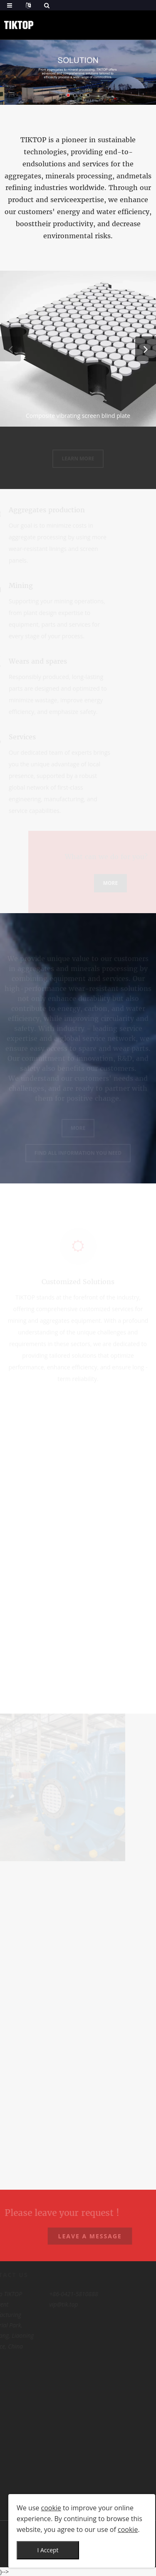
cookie (51, 2507)
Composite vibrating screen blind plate (78, 416)
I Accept (47, 2550)
